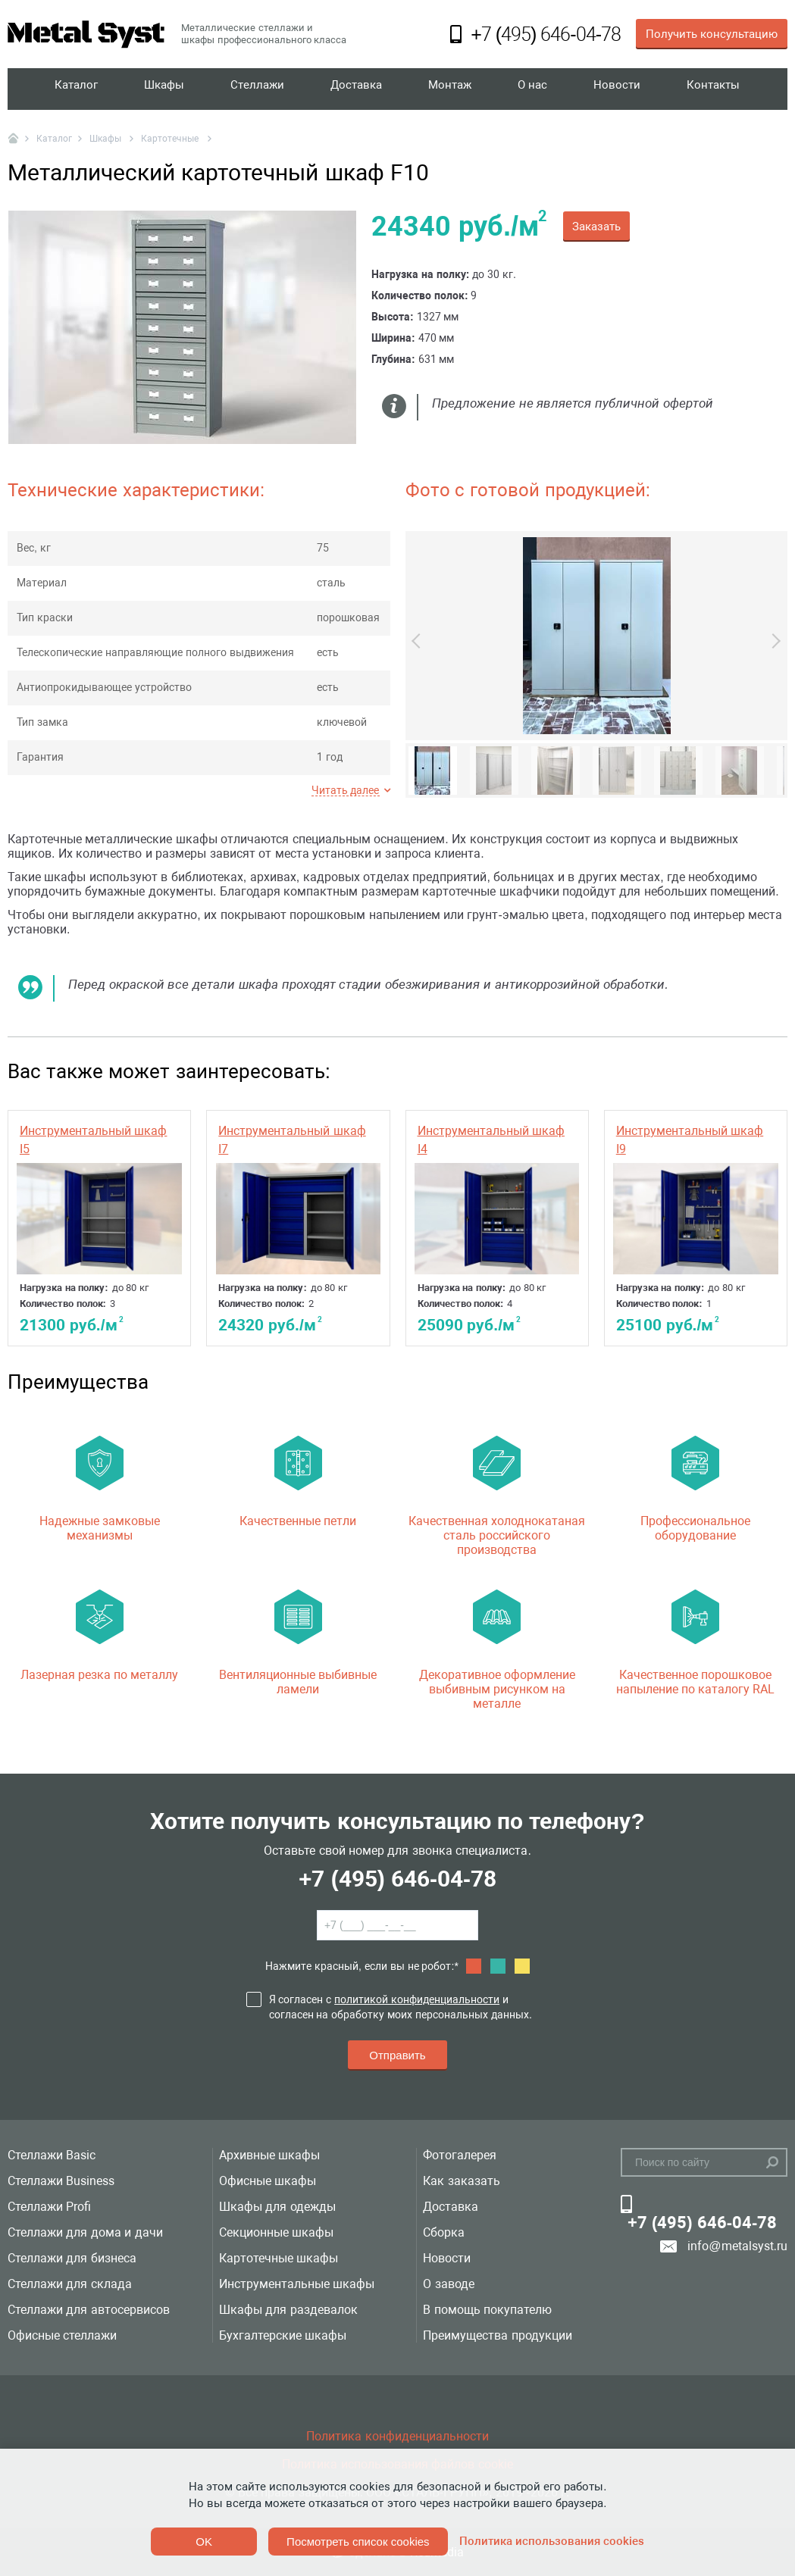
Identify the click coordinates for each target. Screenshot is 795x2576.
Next (773, 641)
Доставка (357, 89)
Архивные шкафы (269, 2155)
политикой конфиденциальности (416, 1999)
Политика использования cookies (551, 2541)
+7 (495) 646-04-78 (397, 1878)
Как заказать (461, 2181)
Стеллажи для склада (70, 2284)
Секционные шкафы (276, 2232)
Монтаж (452, 89)
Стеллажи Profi (49, 2206)
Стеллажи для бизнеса (72, 2258)
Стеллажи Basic (51, 2155)
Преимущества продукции (497, 2335)
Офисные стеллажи (62, 2335)
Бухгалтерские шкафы (282, 2335)
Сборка (444, 2232)
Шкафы (165, 89)
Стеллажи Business (61, 2181)
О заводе (448, 2284)
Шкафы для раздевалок (288, 2309)
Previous (419, 641)
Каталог (77, 89)
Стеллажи (258, 89)
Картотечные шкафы (278, 2258)
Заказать (596, 226)
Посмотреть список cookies (357, 2541)
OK (204, 2541)
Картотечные (171, 138)
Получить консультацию (712, 34)
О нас (533, 89)
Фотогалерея (459, 2155)
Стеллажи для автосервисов (89, 2309)
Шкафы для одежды (277, 2206)
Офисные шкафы (267, 2181)
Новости (617, 89)
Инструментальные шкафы (296, 2284)
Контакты (713, 89)
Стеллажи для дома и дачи (85, 2232)
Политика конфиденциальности (397, 2436)
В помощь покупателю (487, 2309)
